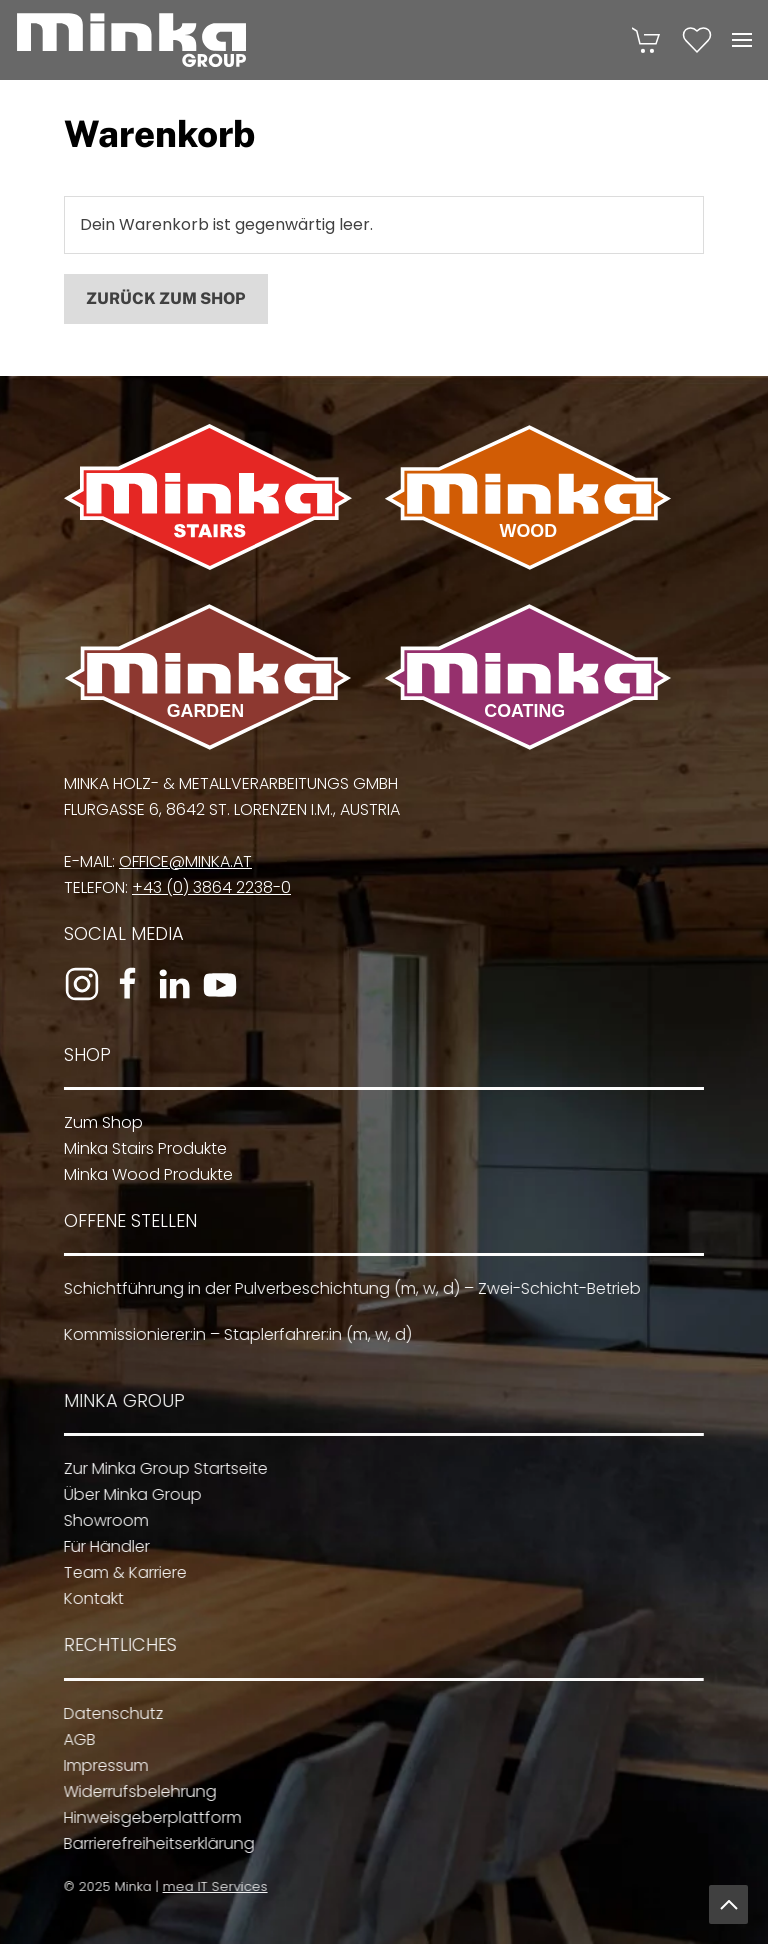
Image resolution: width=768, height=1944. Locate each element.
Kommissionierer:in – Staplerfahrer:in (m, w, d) (233, 1334)
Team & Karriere (120, 1572)
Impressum (100, 1765)
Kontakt (89, 1598)
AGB (74, 1739)
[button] (742, 40)
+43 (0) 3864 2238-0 (207, 887)
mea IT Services (211, 1886)
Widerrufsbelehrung (134, 1791)
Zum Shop (99, 1122)
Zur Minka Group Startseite (161, 1468)
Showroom (101, 1520)
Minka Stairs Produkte (141, 1148)
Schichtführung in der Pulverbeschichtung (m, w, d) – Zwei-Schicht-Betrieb (347, 1288)
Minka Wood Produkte (144, 1174)
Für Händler (102, 1546)
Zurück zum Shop (166, 298)
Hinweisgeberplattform (147, 1817)
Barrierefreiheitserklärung (153, 1843)
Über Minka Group (128, 1494)
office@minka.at (181, 861)
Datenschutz (108, 1713)
